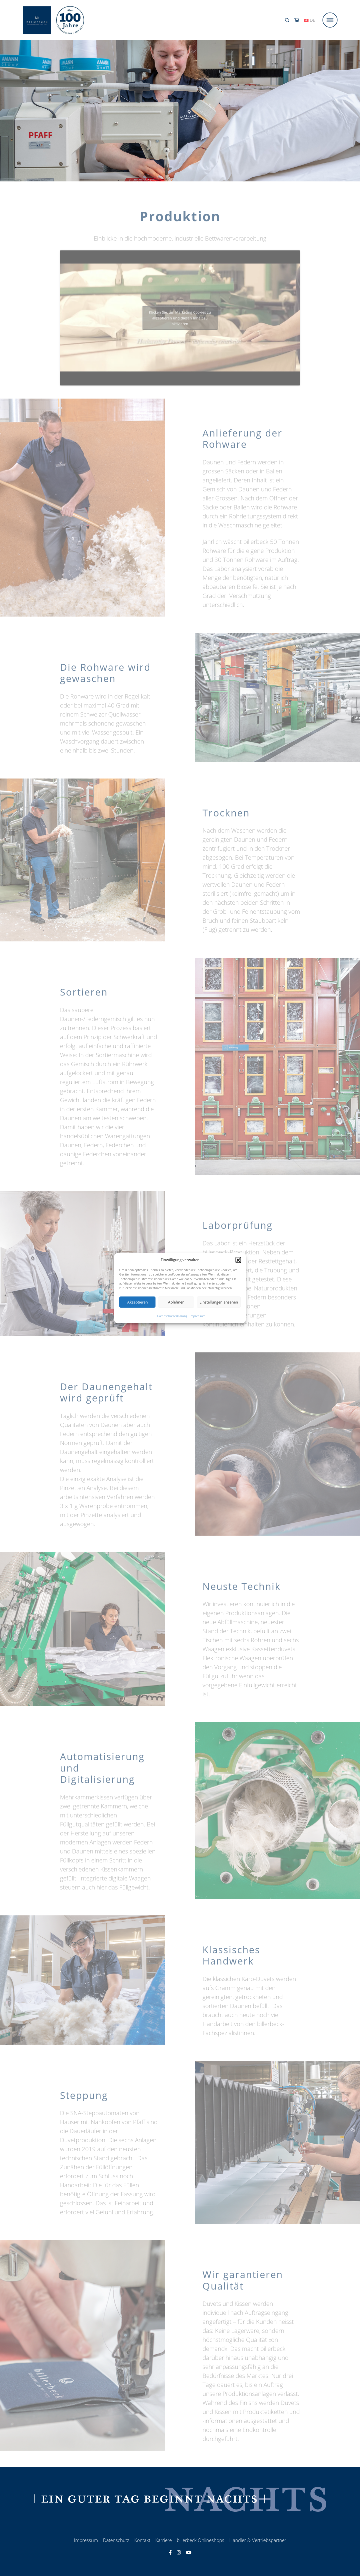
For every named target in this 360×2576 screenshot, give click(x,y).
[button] (238, 1259)
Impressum (198, 1316)
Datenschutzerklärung (172, 1316)
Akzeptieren (137, 1302)
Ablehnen (176, 1302)
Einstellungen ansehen (219, 1302)
